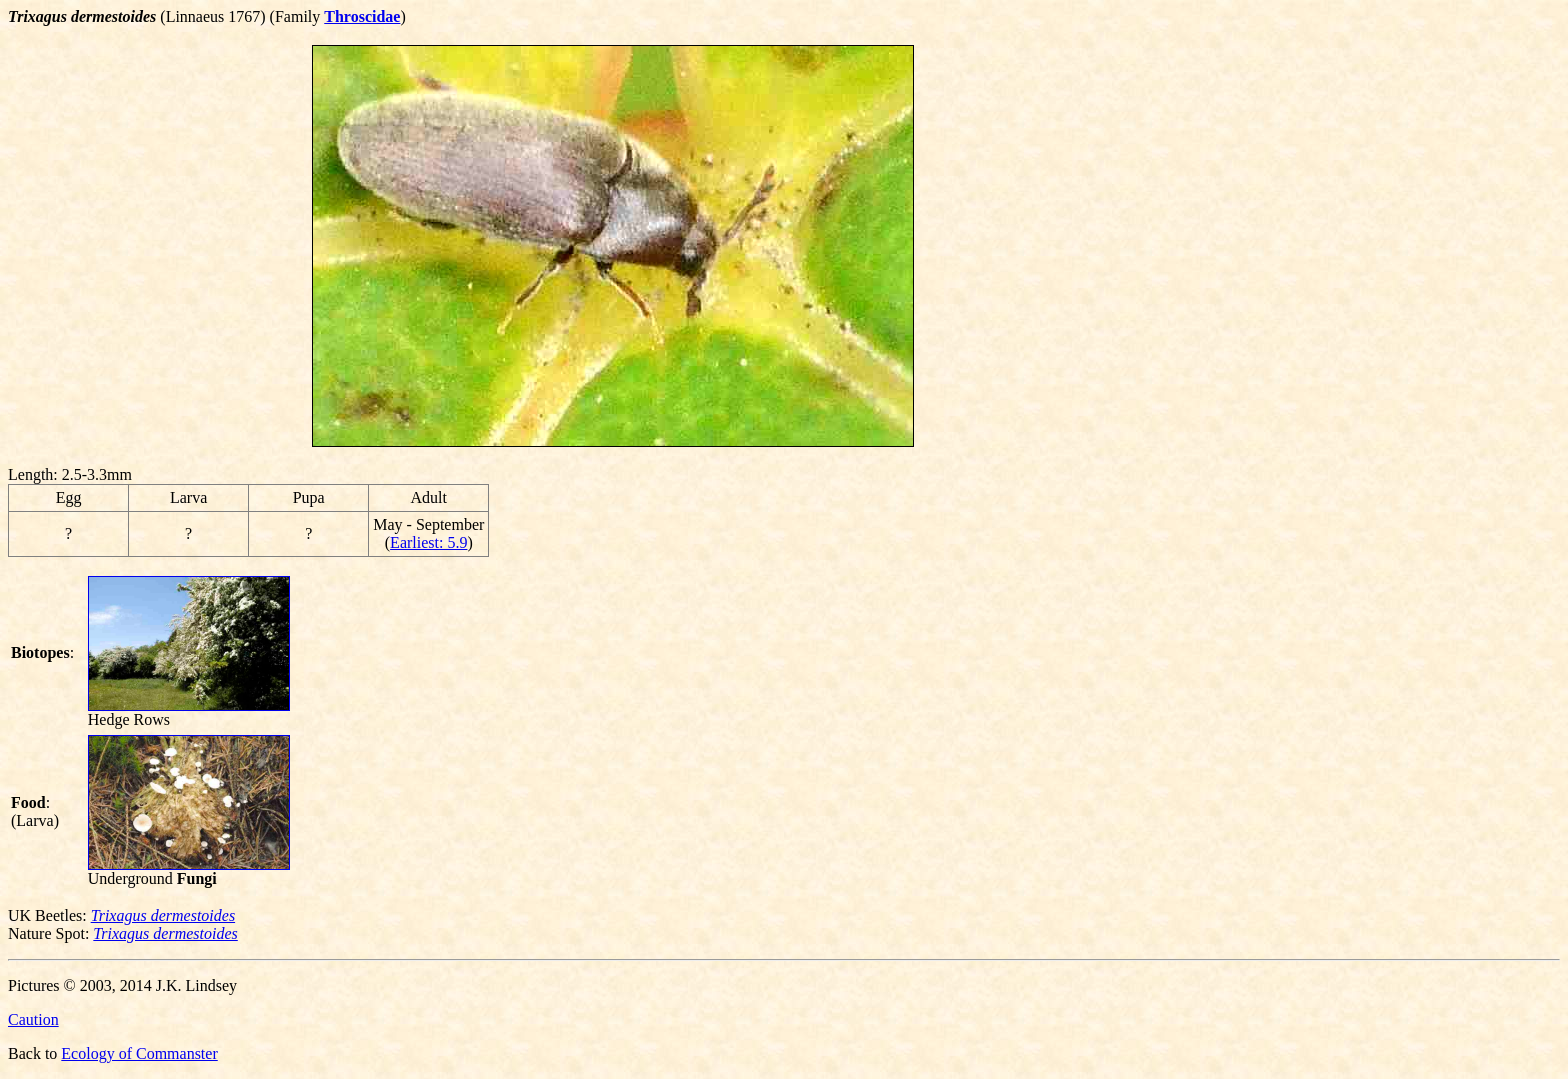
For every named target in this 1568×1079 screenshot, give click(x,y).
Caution (33, 1019)
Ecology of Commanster (139, 1053)
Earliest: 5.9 (428, 542)
